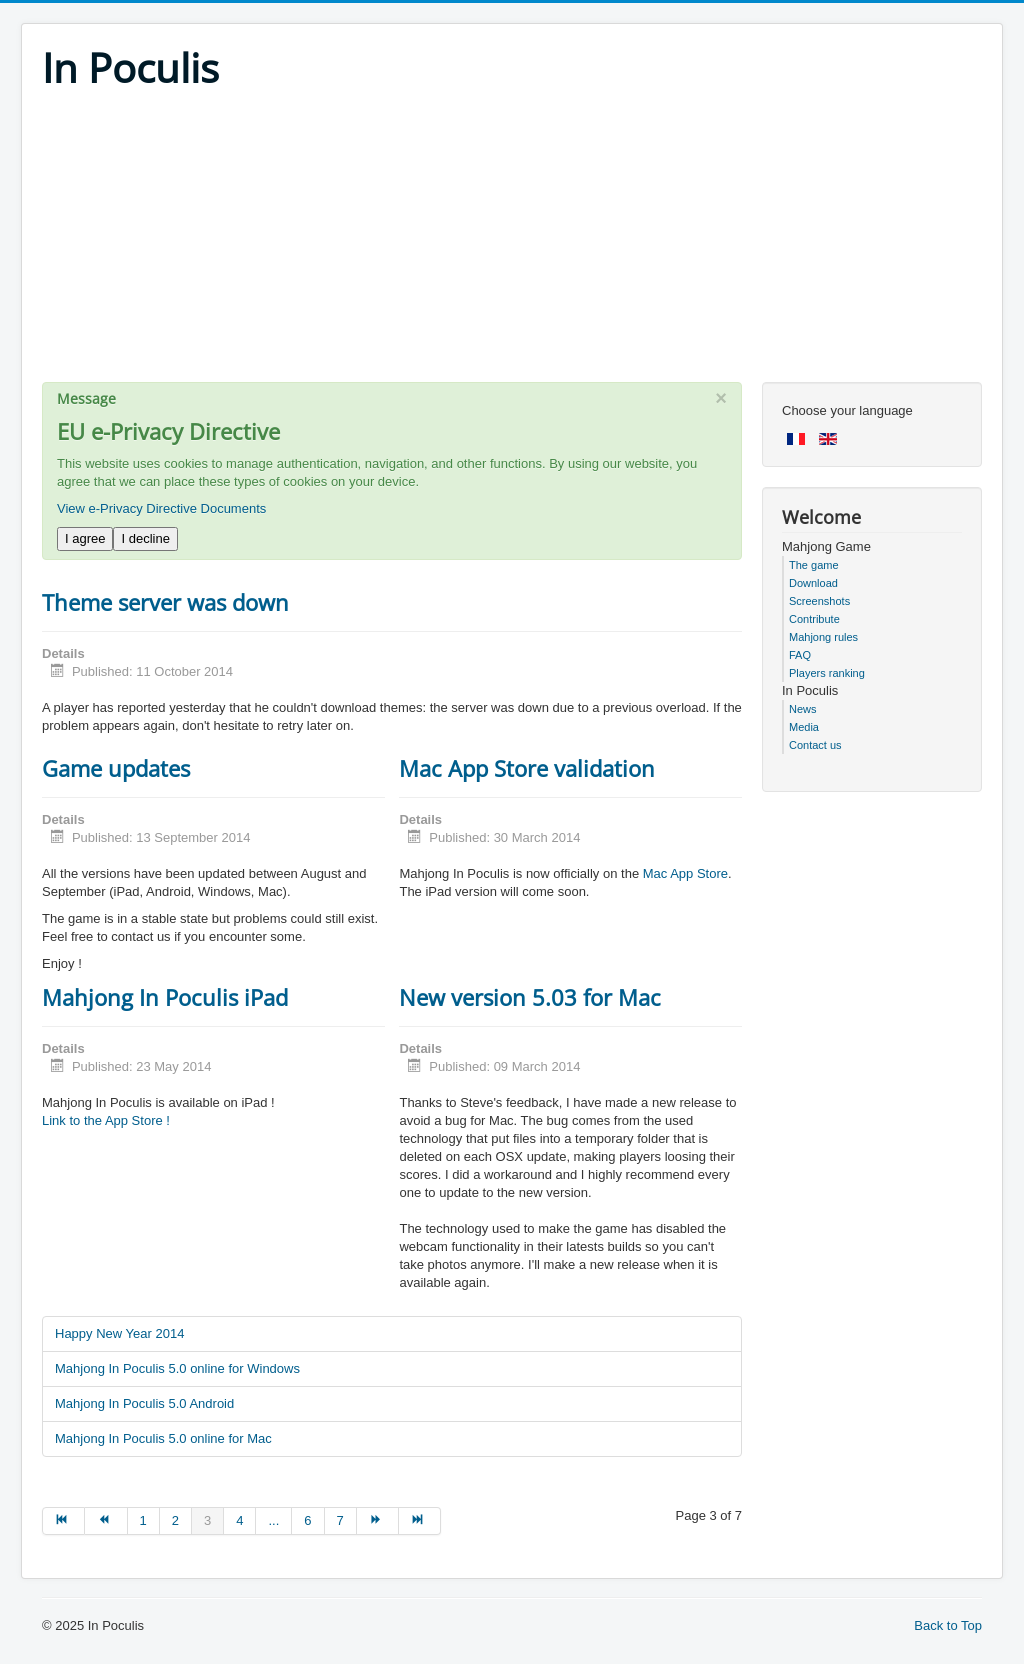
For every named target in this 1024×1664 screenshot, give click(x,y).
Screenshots (819, 601)
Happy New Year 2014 (119, 1333)
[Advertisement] (512, 242)
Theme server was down (165, 602)
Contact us (815, 745)
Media (804, 727)
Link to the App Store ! (106, 1120)
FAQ (800, 655)
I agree (85, 538)
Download (813, 583)
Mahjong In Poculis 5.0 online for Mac (163, 1438)
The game (814, 565)
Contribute (814, 619)
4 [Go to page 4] (239, 1520)
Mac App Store (685, 873)
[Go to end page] (420, 1521)
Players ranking (827, 673)
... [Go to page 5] (273, 1520)
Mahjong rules (823, 637)
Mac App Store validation (527, 768)
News (803, 709)
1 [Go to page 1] (143, 1520)
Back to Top (948, 1625)
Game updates (116, 768)
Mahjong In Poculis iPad (165, 997)
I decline (145, 538)
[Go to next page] (378, 1521)
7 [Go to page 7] (340, 1520)
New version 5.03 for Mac (530, 997)
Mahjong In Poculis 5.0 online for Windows (177, 1368)
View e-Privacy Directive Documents (161, 508)
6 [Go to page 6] (307, 1520)
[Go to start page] (63, 1521)
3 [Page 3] (207, 1520)
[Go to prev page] (106, 1521)
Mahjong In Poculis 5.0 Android (144, 1403)
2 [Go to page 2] (175, 1520)
